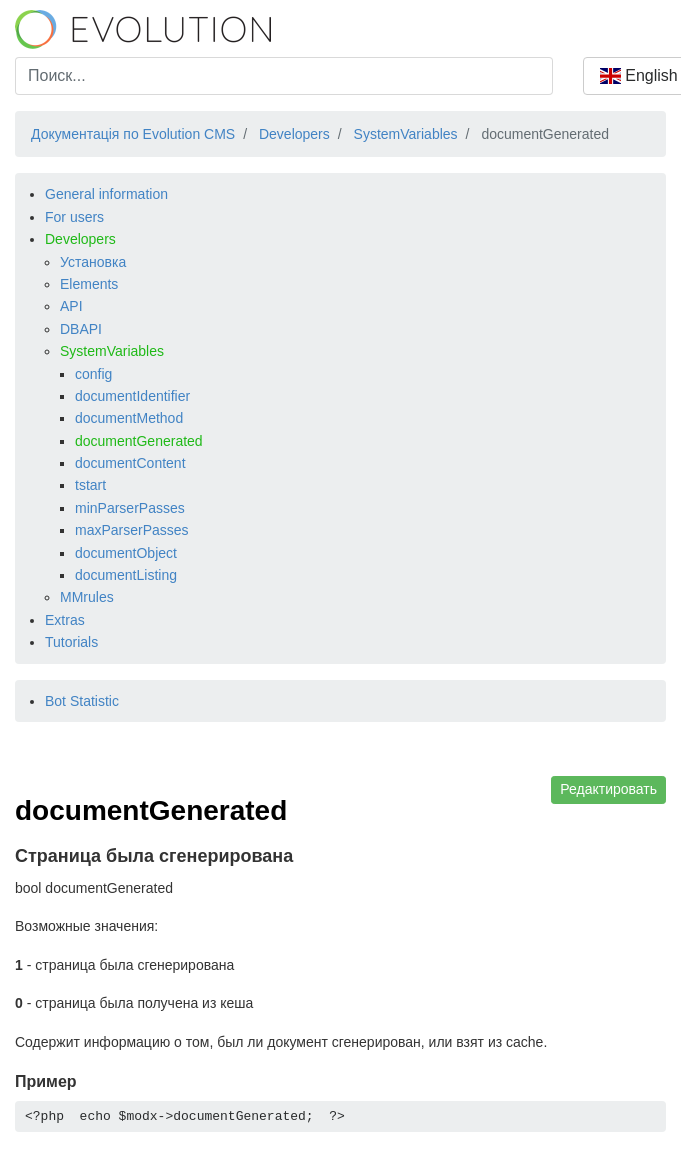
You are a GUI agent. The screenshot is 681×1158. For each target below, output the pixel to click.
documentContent (130, 463)
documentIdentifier (132, 396)
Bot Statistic (82, 701)
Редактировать (608, 789)
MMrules (87, 597)
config (93, 374)
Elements (89, 284)
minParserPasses (130, 508)
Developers (80, 239)
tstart (90, 485)
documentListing (126, 575)
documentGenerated (139, 441)
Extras (65, 620)
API (71, 306)
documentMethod (129, 418)
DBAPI (81, 329)
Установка (93, 262)
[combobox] (284, 76)
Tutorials (71, 642)
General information (106, 194)
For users (74, 217)
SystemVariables (112, 351)
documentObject (126, 553)
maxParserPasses (132, 530)
